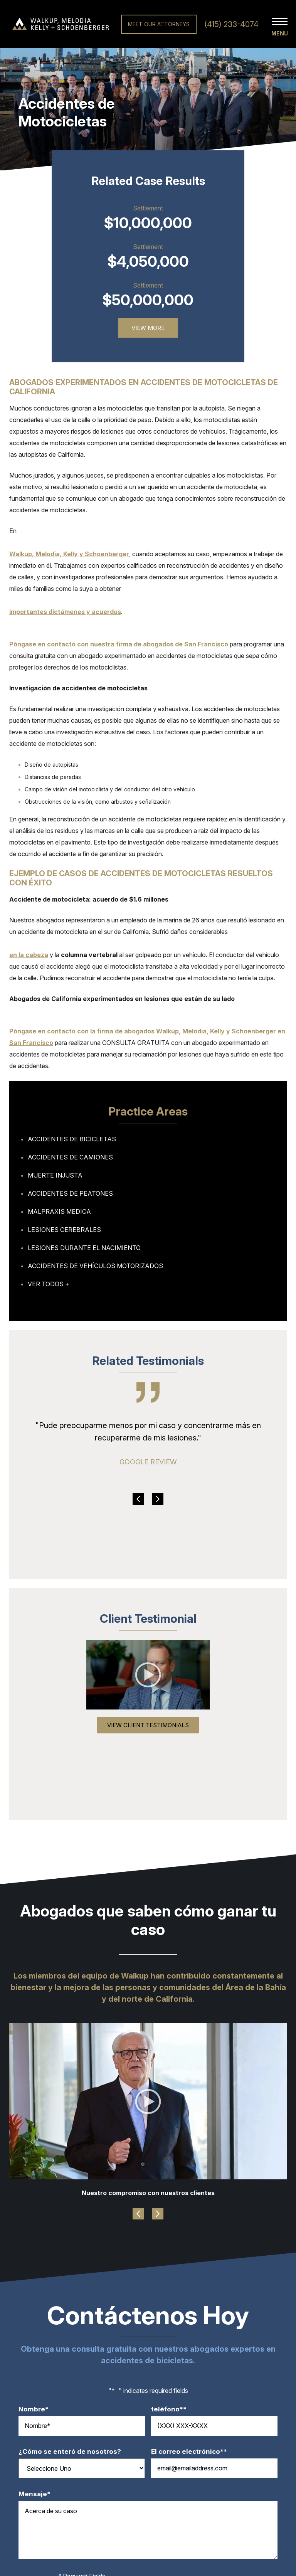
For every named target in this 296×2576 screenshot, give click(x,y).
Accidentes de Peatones (70, 1193)
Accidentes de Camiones (70, 1157)
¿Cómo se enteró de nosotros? (69, 2451)
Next (157, 1499)
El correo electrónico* (193, 2451)
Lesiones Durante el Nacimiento (84, 1248)
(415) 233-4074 (231, 24)
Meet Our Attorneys (159, 24)
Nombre (37, 2409)
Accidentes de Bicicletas (72, 1139)
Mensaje (38, 2494)
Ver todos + (48, 1284)
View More (148, 327)
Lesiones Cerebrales (64, 1229)
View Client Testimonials (148, 1725)
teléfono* (172, 2409)
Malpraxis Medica (59, 1211)
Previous (138, 1499)
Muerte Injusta (55, 1175)
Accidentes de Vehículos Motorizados (95, 1266)
